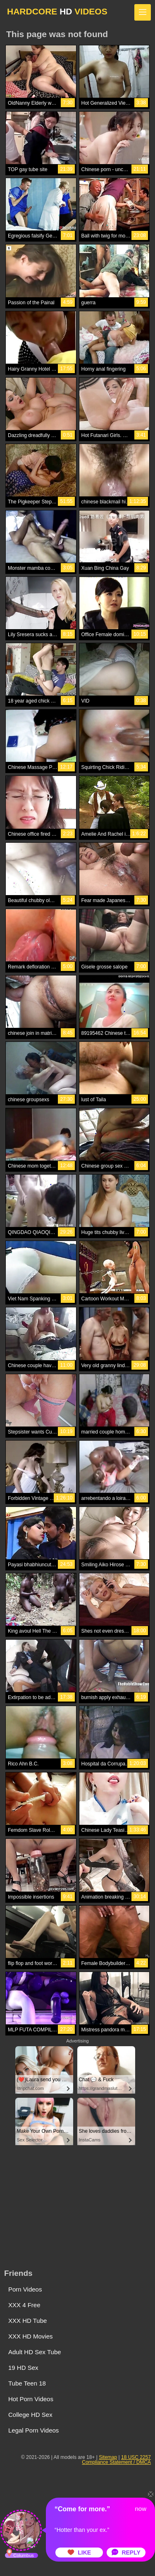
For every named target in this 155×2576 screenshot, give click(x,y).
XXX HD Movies (30, 2336)
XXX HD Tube (27, 2320)
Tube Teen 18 (27, 2383)
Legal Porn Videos (33, 2430)
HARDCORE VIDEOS (57, 11)
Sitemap (108, 2457)
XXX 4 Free (24, 2304)
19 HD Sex (23, 2367)
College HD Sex (30, 2414)
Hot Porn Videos (30, 2398)
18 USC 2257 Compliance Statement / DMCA (116, 2459)
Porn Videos (25, 2289)
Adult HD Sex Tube (34, 2351)
